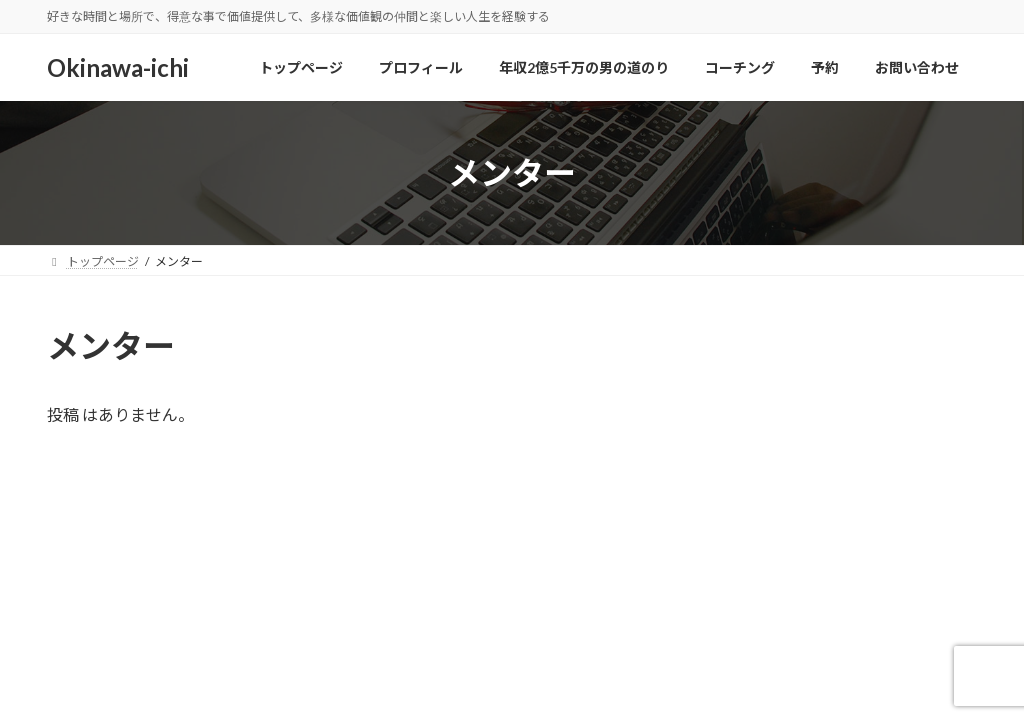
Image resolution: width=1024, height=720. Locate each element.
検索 (935, 342)
